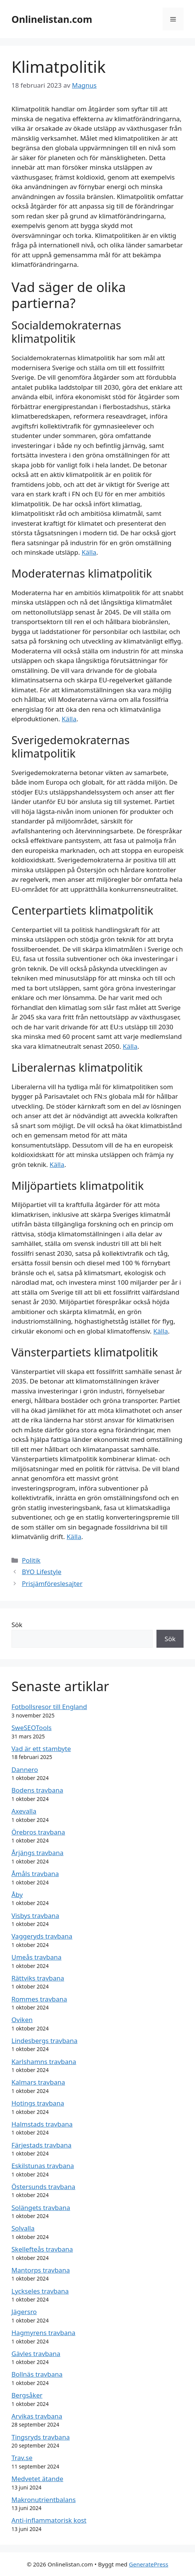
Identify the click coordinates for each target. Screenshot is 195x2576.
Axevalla (23, 1811)
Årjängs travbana (37, 1852)
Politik (31, 1560)
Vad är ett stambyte (41, 1748)
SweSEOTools (31, 1727)
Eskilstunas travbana (42, 2165)
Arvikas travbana (36, 2416)
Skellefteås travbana (42, 2249)
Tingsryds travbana (40, 2437)
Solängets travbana (40, 2207)
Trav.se (21, 2457)
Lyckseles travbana (40, 2291)
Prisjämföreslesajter (52, 1583)
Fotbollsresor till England (49, 1706)
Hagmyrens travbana (43, 2332)
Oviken (21, 2019)
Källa (89, 552)
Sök (17, 1624)
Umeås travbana (36, 1957)
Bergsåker (26, 2395)
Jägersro (24, 2311)
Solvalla (23, 2228)
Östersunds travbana (43, 2186)
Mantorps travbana (40, 2270)
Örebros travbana (38, 1832)
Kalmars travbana (38, 2082)
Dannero (24, 1769)
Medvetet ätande (37, 2478)
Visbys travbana (35, 1915)
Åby (17, 1894)
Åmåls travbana (35, 1873)
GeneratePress (148, 2564)
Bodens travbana (37, 1790)
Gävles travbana (35, 2353)
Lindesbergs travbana (44, 2040)
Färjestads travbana (41, 2145)
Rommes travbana (39, 1999)
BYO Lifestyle (41, 1571)
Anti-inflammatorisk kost (48, 2520)
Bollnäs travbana (37, 2374)
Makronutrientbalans (43, 2499)
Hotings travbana (37, 2103)
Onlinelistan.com (51, 19)
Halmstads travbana (42, 2124)
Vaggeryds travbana (42, 1936)
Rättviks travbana (37, 1978)
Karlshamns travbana (43, 2061)
